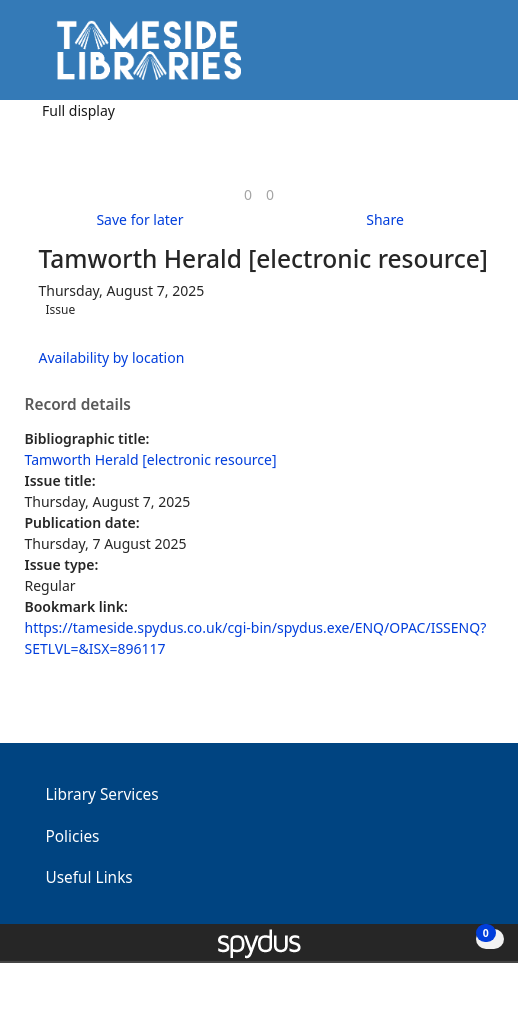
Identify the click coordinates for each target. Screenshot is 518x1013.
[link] (248, 194)
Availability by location (112, 357)
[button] (448, 57)
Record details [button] (78, 405)
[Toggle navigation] (472, 57)
